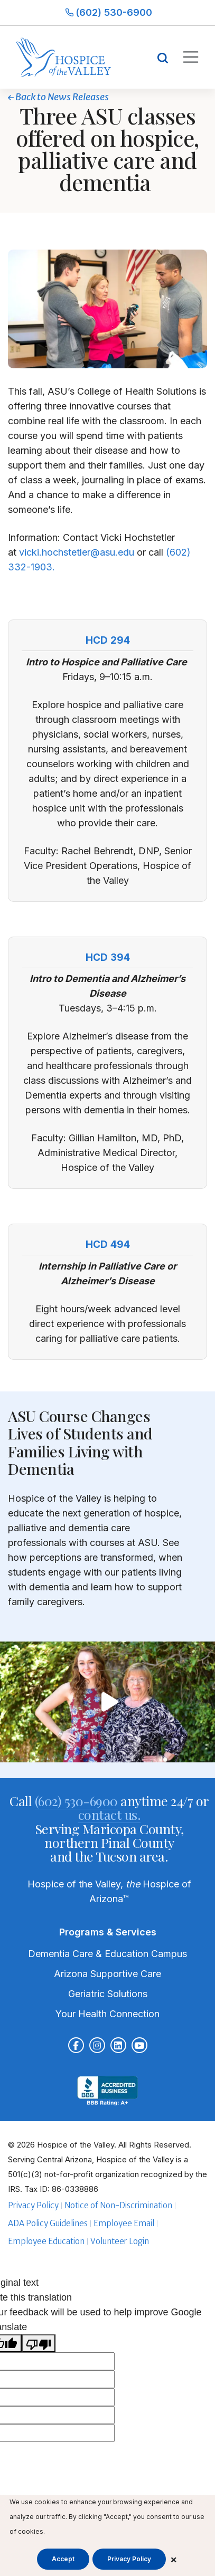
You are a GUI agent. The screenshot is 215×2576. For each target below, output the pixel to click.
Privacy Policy (33, 2205)
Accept (63, 2559)
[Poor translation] (38, 2343)
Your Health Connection (107, 2013)
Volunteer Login (119, 2241)
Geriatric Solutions (107, 1993)
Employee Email (124, 2223)
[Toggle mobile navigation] (190, 56)
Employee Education (46, 2241)
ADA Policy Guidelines (48, 2223)
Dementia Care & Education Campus (107, 1953)
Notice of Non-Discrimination (118, 2205)
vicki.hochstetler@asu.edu (76, 552)
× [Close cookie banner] (173, 2559)
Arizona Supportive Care (107, 1973)
